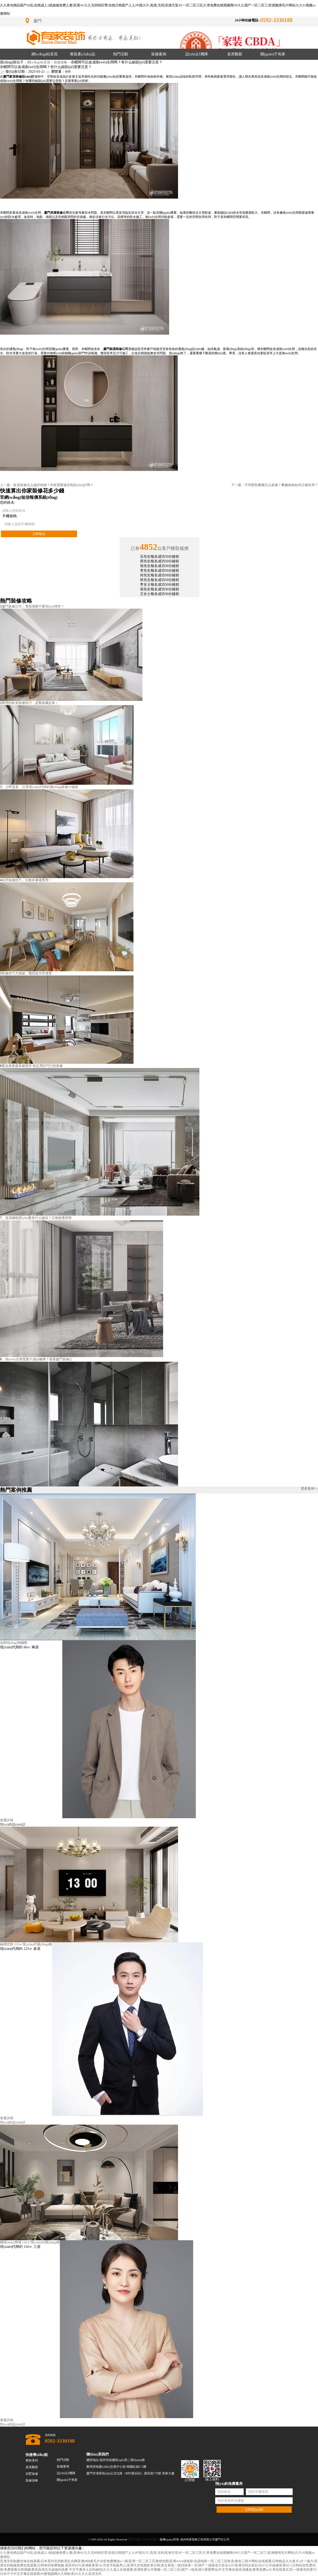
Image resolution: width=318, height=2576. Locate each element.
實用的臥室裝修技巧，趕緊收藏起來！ (99, 743)
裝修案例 (158, 54)
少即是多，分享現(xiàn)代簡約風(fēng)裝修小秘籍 (99, 831)
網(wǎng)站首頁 (44, 54)
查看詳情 (6, 1820)
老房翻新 (234, 54)
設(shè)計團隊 (196, 54)
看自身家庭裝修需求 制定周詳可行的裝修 (99, 1140)
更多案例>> (309, 1488)
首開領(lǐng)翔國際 (13, 1643)
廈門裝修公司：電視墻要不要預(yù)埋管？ (99, 653)
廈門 (38, 21)
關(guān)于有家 (272, 54)
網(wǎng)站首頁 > (40, 62)
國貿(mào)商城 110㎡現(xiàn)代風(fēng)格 (30, 2242)
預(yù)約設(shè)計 (13, 1824)
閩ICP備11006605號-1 (143, 2539)
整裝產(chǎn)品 (82, 54)
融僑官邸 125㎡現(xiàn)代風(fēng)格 (26, 1944)
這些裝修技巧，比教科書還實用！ (99, 924)
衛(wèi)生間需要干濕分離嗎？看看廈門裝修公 (99, 1421)
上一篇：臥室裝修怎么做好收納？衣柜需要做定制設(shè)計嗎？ (46, 485)
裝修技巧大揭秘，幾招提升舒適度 (99, 1017)
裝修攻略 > (62, 62)
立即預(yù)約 (254, 2509)
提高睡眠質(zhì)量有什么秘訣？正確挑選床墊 (99, 1286)
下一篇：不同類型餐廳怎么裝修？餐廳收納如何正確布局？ (274, 485)
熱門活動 (120, 54)
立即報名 (38, 533)
